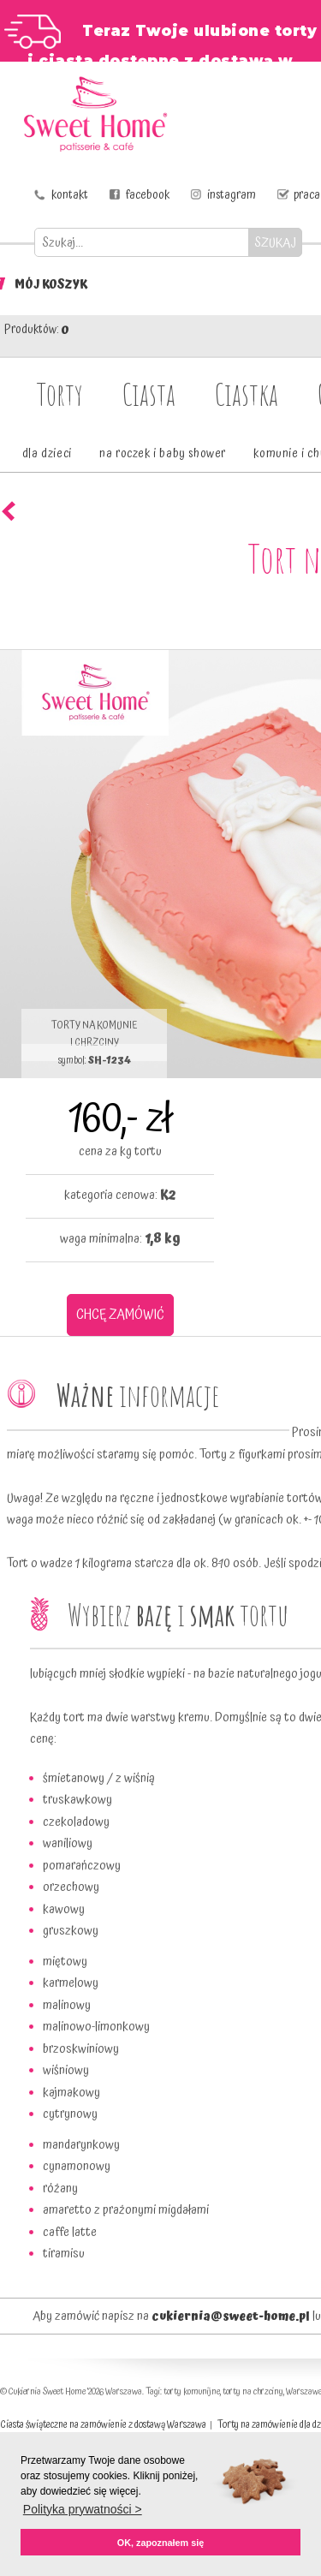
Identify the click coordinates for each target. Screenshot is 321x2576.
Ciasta (148, 394)
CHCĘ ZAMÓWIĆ (120, 1314)
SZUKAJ (275, 242)
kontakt (69, 195)
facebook (147, 195)
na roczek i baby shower (162, 453)
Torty (60, 394)
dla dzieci (47, 453)
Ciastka (246, 394)
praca (307, 195)
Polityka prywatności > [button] (82, 2509)
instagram (231, 195)
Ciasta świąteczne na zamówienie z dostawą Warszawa (103, 2425)
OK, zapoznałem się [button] (160, 2542)
